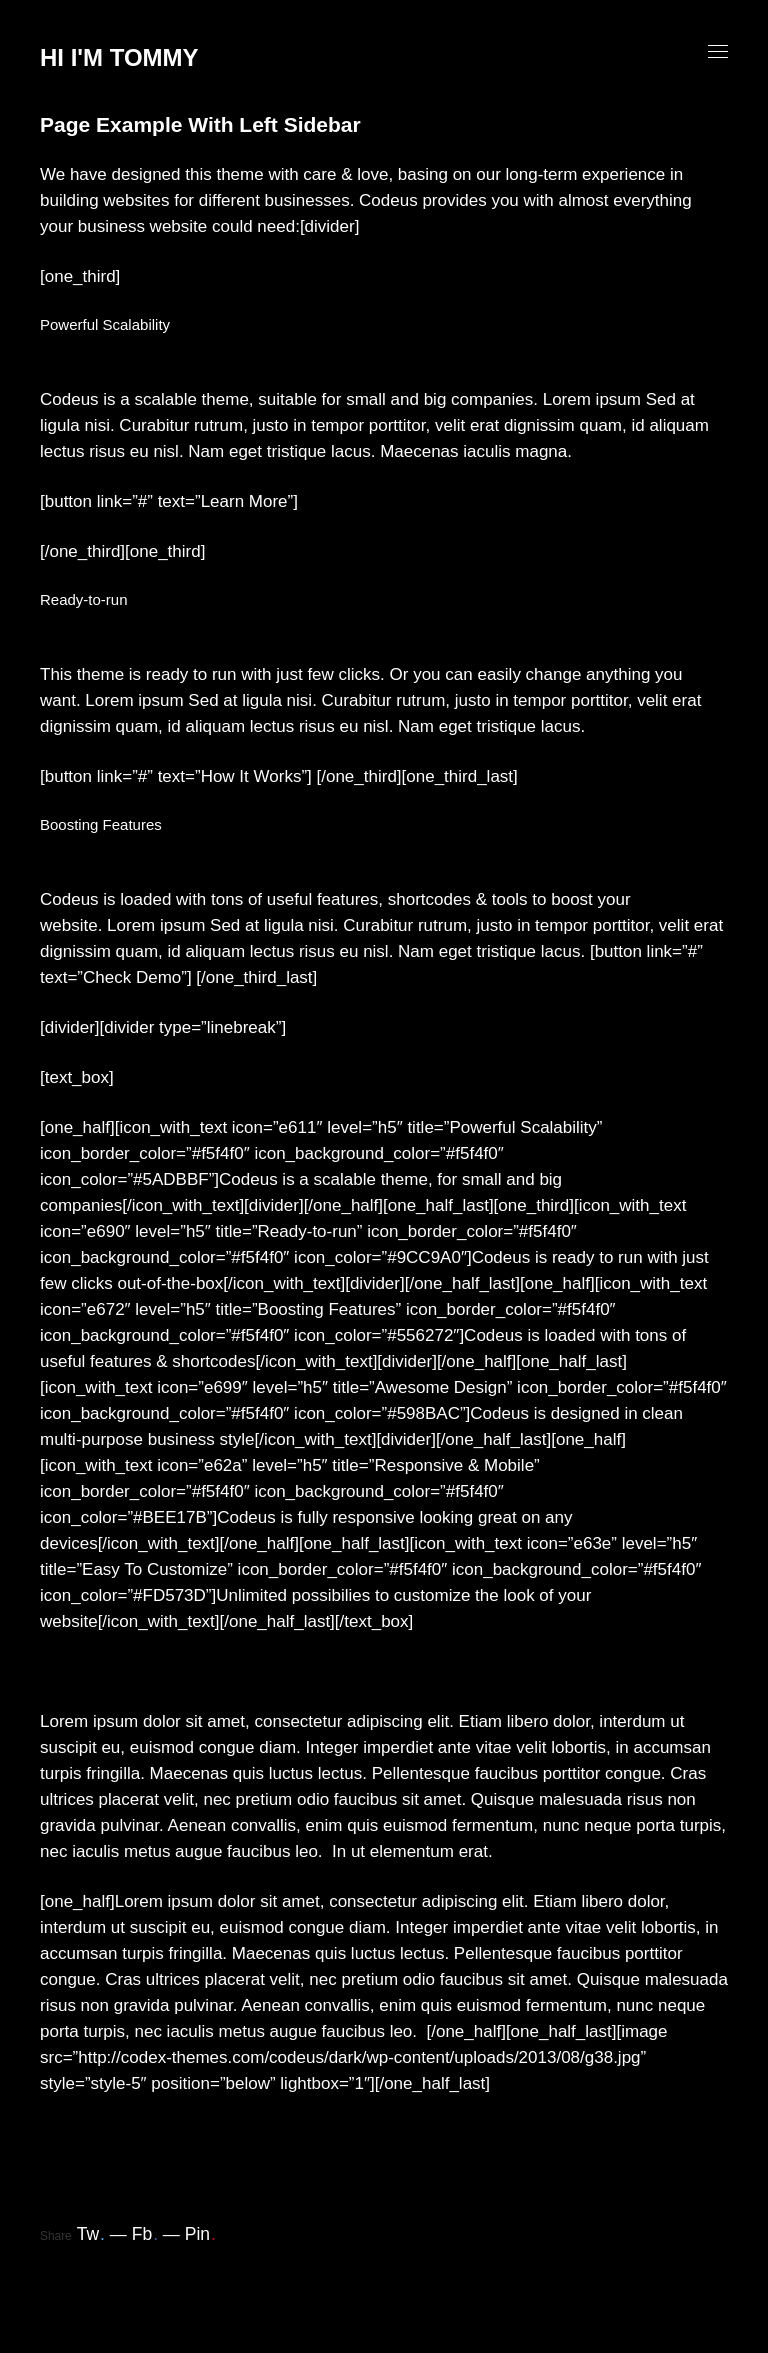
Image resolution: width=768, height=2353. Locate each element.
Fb (145, 2234)
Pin (200, 2234)
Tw (91, 2234)
